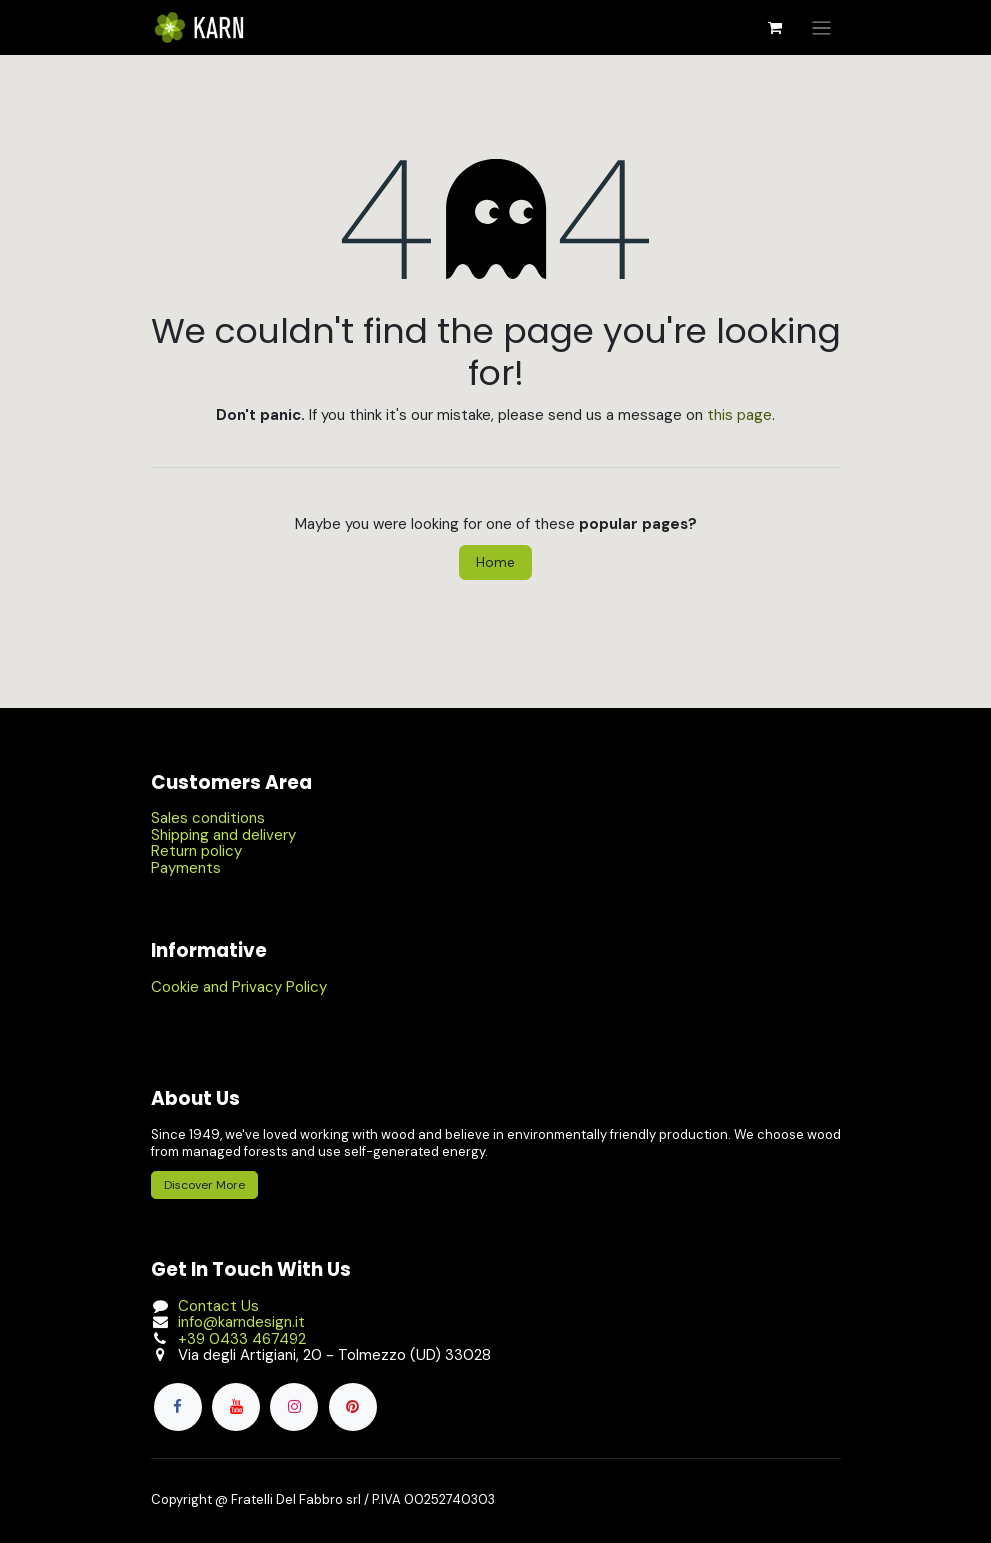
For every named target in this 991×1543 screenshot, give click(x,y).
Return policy (196, 851)
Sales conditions (208, 818)
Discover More (204, 1185)
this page (739, 415)
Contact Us (218, 1306)
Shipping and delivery (223, 835)
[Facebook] (178, 1407)
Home (495, 562)
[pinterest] (353, 1407)
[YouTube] (236, 1407)
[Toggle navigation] (821, 27)
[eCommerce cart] (775, 28)
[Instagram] (294, 1407)
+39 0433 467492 (242, 1339)
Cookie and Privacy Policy (239, 987)
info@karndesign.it (241, 1322)
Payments (186, 868)
